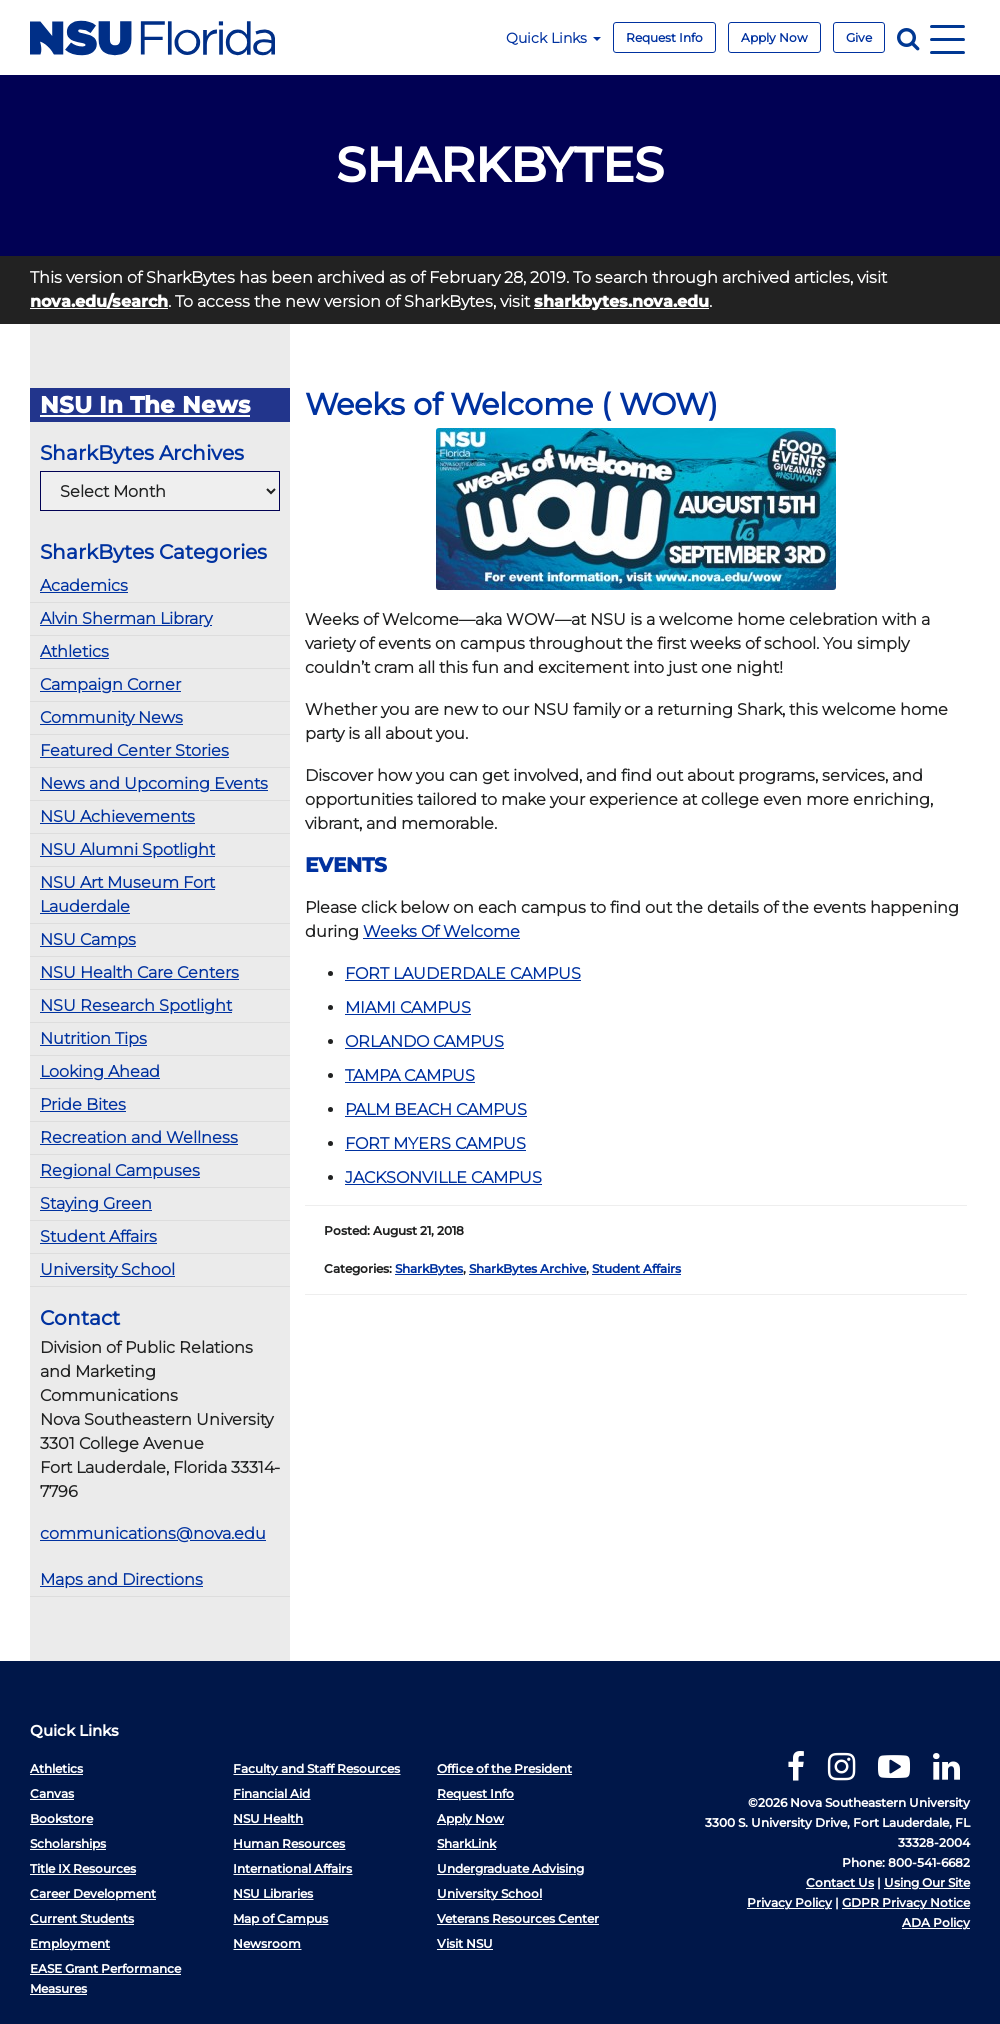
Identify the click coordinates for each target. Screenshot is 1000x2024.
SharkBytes (429, 1268)
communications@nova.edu (153, 1533)
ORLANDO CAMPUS (424, 1041)
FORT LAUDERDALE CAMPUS (463, 973)
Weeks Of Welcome (441, 931)
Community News (111, 717)
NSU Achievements (117, 816)
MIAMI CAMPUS (408, 1007)
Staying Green (96, 1203)
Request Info (664, 37)
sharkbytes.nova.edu (621, 301)
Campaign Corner (110, 684)
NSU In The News (145, 405)
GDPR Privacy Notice (906, 1902)
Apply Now (774, 37)
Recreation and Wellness (139, 1137)
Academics (84, 585)
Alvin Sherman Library (126, 618)
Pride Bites (83, 1104)
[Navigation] (947, 37)
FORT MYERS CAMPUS (435, 1143)
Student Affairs (98, 1236)
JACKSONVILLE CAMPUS (443, 1177)
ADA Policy (936, 1922)
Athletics (74, 651)
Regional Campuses (120, 1170)
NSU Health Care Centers (139, 972)
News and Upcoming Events (154, 783)
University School (107, 1269)
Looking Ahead (100, 1071)
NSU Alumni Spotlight (127, 849)
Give (859, 37)
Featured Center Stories (134, 750)
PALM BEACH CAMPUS (436, 1109)
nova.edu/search (99, 301)
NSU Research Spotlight (136, 1005)
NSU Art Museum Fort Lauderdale (127, 894)
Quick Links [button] (553, 38)
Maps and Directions (121, 1579)
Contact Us (840, 1882)
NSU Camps (88, 939)
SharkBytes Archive (527, 1268)
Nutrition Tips (93, 1038)
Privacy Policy (789, 1902)
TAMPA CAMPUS (410, 1075)
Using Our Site (927, 1882)
